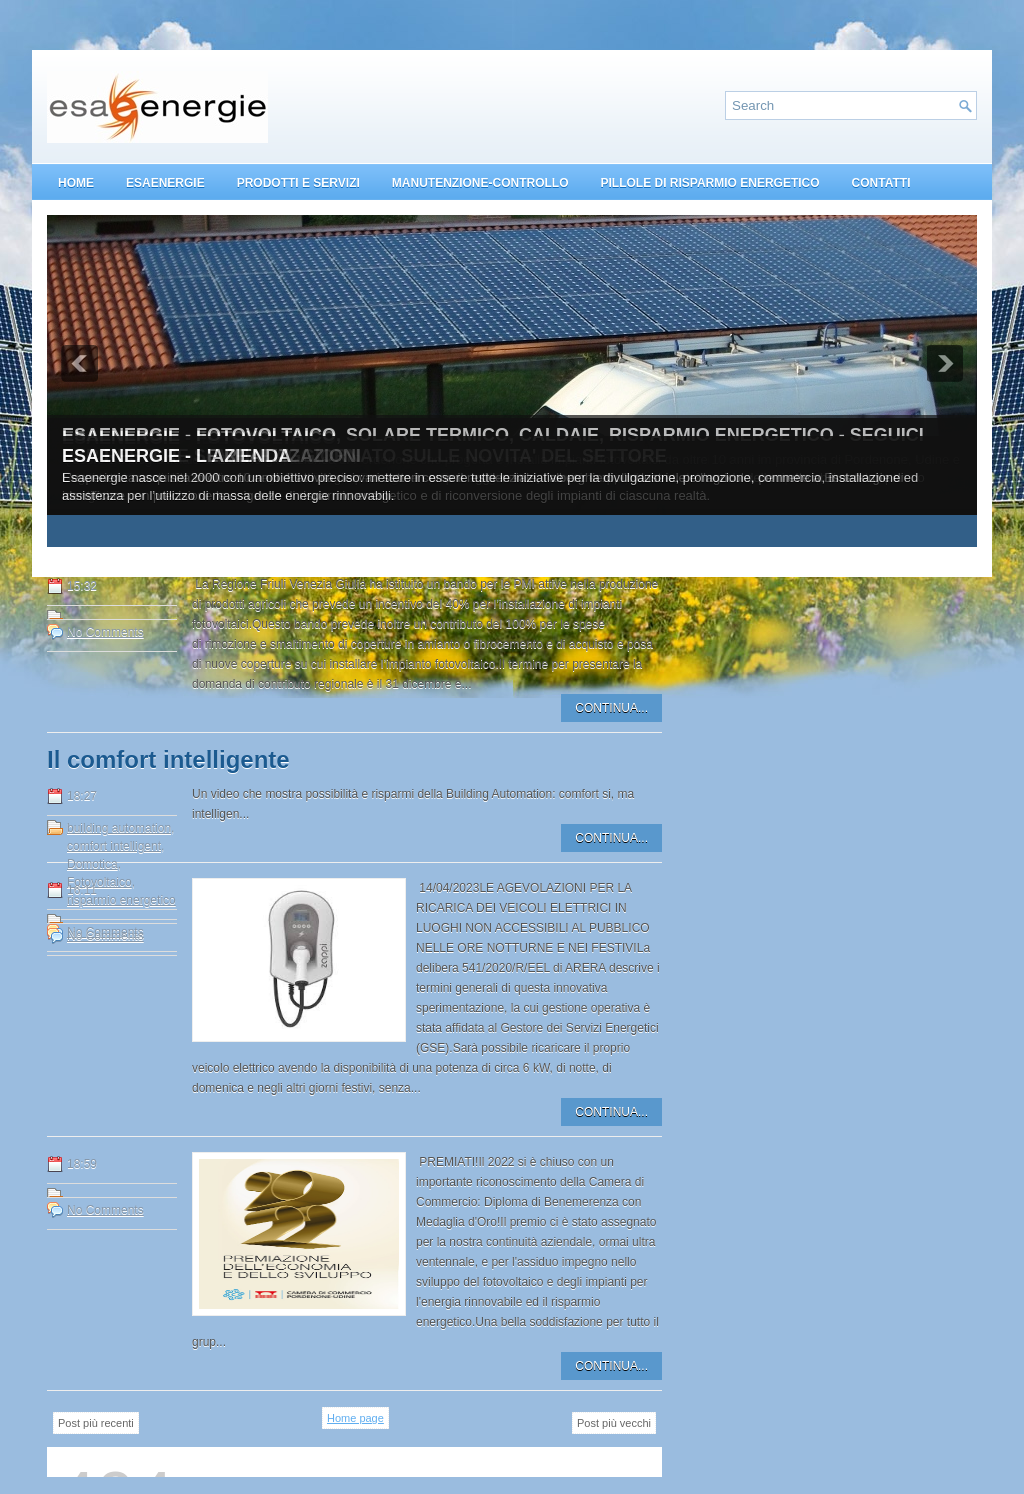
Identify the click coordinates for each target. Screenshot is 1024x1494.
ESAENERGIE (165, 183)
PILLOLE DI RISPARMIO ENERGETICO (709, 183)
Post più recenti (96, 1423)
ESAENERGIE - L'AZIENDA (176, 456)
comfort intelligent (114, 846)
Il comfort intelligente (168, 760)
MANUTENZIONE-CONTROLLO (480, 183)
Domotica (92, 864)
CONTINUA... (611, 708)
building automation (119, 828)
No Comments (105, 632)
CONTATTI (881, 183)
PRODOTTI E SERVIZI (298, 183)
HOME (76, 183)
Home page (355, 1418)
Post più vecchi (614, 1423)
